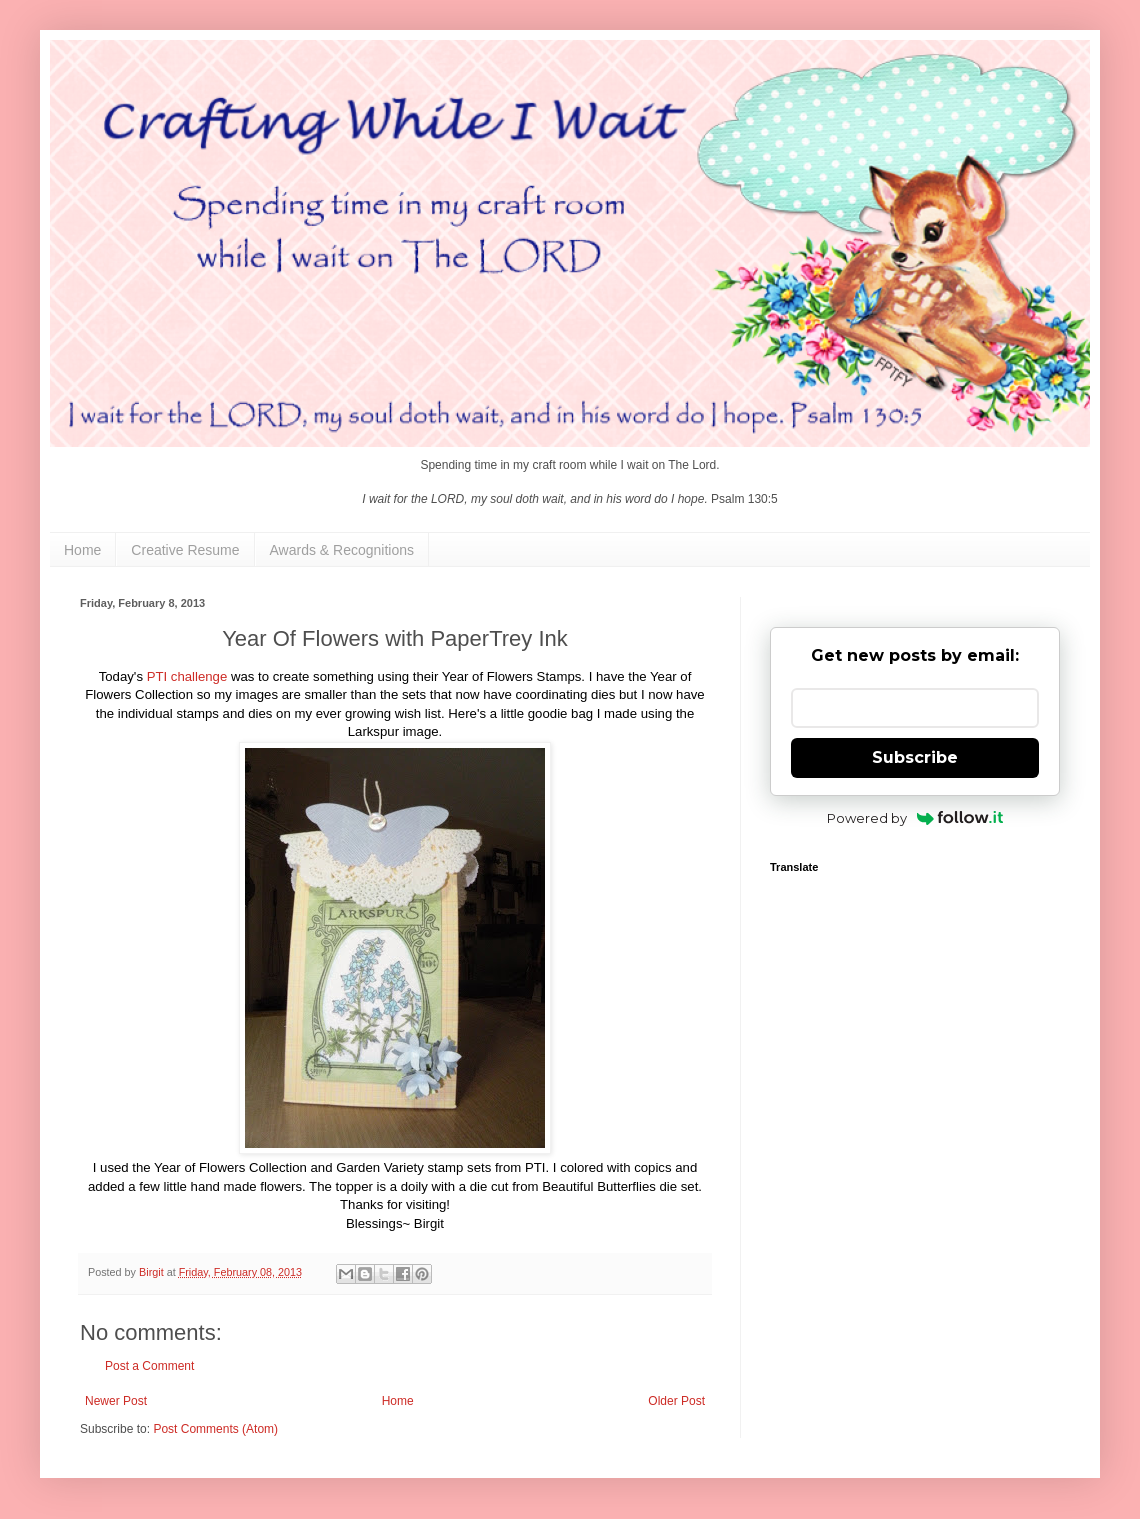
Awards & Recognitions (342, 550)
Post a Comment (149, 1366)
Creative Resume (185, 550)
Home (82, 550)
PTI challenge (187, 676)
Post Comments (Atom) (215, 1429)
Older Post (676, 1401)
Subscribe (915, 757)
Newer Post (116, 1401)
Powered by (915, 818)
